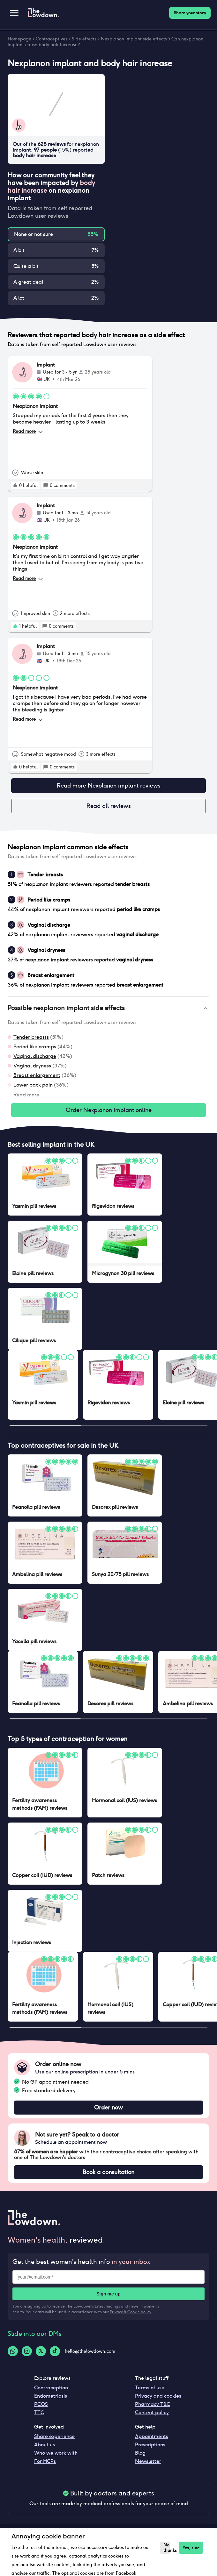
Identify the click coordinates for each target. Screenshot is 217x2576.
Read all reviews (108, 806)
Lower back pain (33, 1084)
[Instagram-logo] (27, 2351)
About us (44, 2444)
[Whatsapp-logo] (13, 2351)
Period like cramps (34, 1046)
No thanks (166, 2547)
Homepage (19, 39)
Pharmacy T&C (152, 2404)
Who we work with (56, 2453)
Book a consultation (108, 2172)
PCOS (41, 2404)
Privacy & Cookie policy (130, 2311)
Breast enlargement (36, 1075)
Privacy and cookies (158, 2396)
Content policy (152, 2412)
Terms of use (149, 2387)
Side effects (84, 39)
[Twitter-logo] (41, 2351)
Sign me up (108, 2293)
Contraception (51, 2387)
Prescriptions (150, 2444)
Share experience (54, 2436)
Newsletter (148, 2461)
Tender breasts (31, 1037)
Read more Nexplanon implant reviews (108, 786)
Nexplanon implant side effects (134, 39)
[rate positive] (15, 485)
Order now (108, 2108)
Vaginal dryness (32, 1065)
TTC (39, 2412)
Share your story (190, 13)
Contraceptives (51, 39)
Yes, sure (191, 2547)
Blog (140, 2453)
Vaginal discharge (34, 1056)
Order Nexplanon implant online (108, 1110)
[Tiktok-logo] (55, 2351)
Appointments (151, 2436)
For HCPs (45, 2461)
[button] (108, 1008)
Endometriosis (50, 2396)
